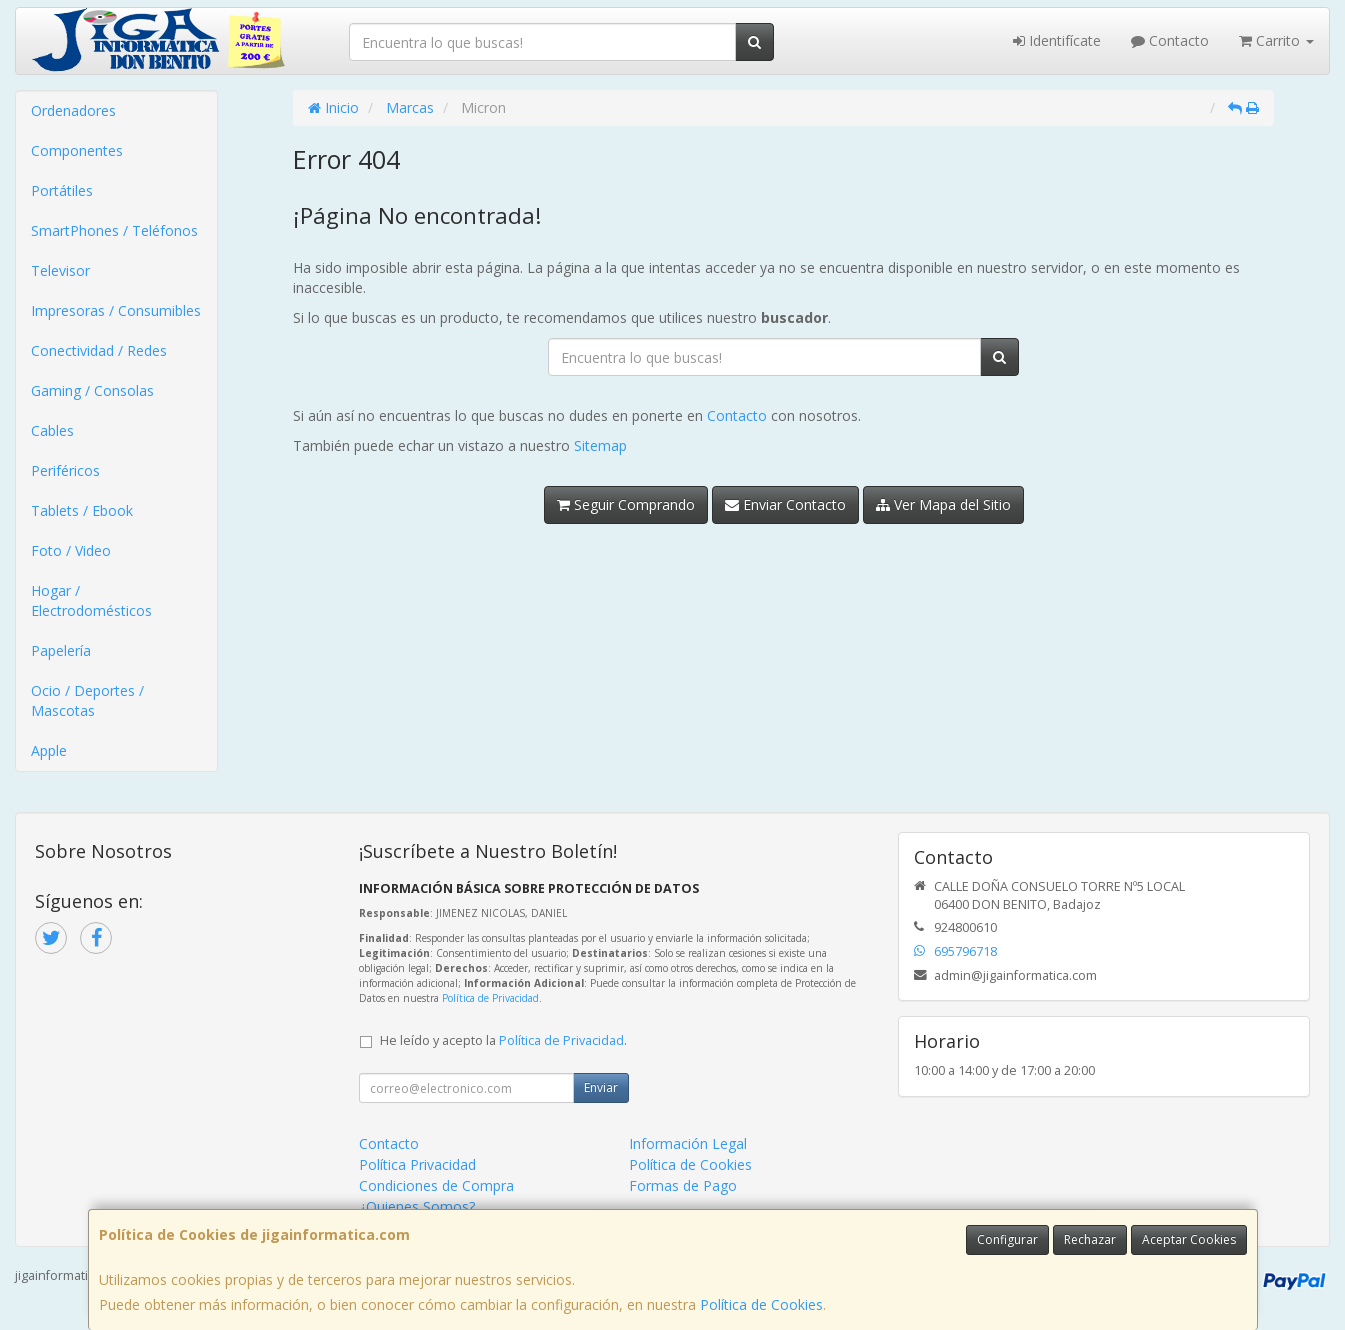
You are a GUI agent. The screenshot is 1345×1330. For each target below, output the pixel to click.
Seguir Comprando (626, 504)
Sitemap (600, 445)
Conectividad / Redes (99, 350)
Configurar (1007, 1239)
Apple (49, 750)
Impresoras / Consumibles (116, 310)
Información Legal (688, 1143)
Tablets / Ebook (82, 510)
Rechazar (1090, 1239)
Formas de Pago (683, 1185)
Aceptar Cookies (1189, 1239)
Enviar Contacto (785, 504)
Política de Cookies (761, 1304)
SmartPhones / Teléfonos (114, 230)
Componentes (77, 150)
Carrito (1276, 40)
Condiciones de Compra (436, 1185)
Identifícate (1057, 40)
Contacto (1170, 40)
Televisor (60, 270)
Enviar (601, 1087)
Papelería (61, 650)
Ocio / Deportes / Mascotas (87, 700)
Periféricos (65, 470)
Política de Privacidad (490, 998)
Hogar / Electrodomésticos (91, 600)
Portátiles (62, 190)
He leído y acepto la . (503, 1040)
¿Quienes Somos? (417, 1206)
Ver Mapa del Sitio (943, 504)
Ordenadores (73, 110)
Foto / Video (71, 550)
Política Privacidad (417, 1164)
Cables (52, 430)
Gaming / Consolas (92, 390)
